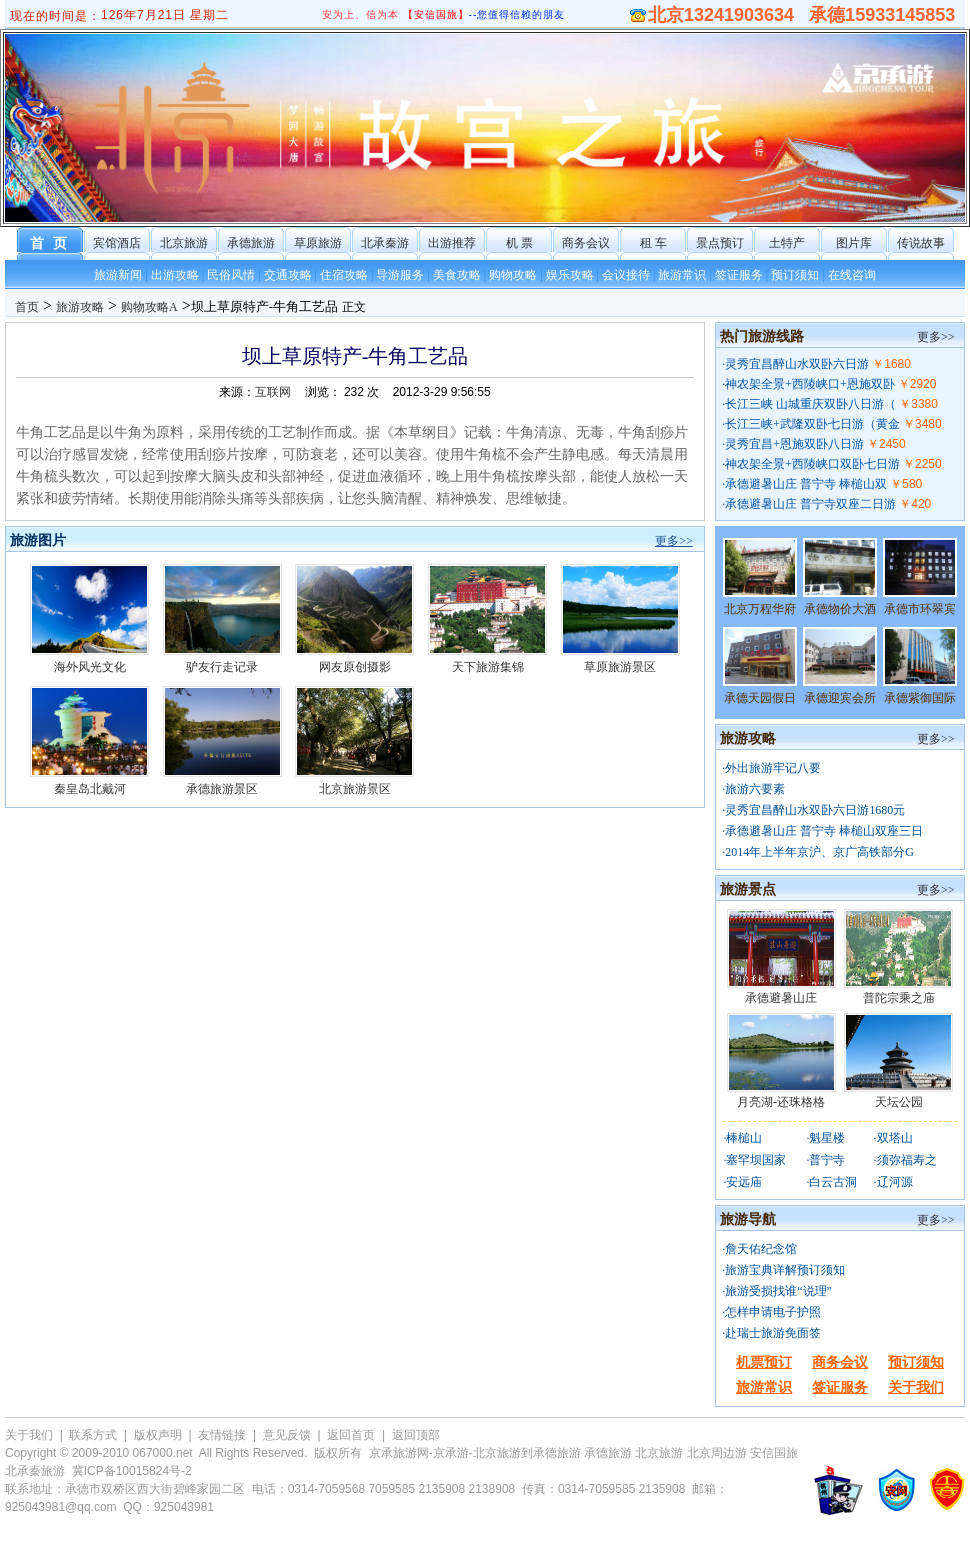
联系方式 (93, 1435)
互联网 (273, 392)
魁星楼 (827, 1138)
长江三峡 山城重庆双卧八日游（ (810, 404)
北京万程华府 (760, 609)
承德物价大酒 (840, 609)
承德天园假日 (760, 698)
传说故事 (921, 243)
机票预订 (764, 1362)
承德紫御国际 (920, 698)
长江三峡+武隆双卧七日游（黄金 (812, 424)
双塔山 (895, 1138)
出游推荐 (452, 243)
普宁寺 (827, 1160)
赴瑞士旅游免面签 (773, 1333)
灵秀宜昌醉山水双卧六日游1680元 (815, 810)
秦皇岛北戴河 (90, 789)
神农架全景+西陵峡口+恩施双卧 (810, 384)
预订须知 (795, 275)
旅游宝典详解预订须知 (785, 1270)
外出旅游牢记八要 (773, 768)
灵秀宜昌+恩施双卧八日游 (794, 444)
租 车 (653, 243)
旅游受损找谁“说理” (778, 1291)
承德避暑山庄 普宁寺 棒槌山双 (806, 484)
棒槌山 (744, 1138)
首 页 (50, 243)
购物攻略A (149, 307)
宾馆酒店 (117, 243)
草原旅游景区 (620, 667)
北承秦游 (385, 243)
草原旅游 (318, 243)
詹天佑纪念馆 (761, 1249)
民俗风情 (231, 275)
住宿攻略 (344, 275)
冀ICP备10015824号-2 (132, 1471)
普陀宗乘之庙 (899, 998)
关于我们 (916, 1387)
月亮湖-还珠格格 (781, 1102)
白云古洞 (833, 1182)
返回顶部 (416, 1435)
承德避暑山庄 (781, 998)
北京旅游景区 (355, 789)
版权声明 (158, 1435)
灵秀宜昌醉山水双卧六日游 (797, 364)
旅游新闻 (118, 275)
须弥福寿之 (907, 1160)
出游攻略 (175, 275)
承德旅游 (251, 243)
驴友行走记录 (222, 667)
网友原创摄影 (355, 667)
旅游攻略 (80, 307)
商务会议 (586, 243)
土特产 (787, 243)
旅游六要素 (755, 789)
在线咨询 (852, 275)
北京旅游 (184, 243)
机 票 (519, 243)
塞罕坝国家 (756, 1160)
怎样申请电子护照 (773, 1312)
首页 (27, 307)
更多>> (674, 541)
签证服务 (739, 275)
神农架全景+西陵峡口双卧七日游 (812, 464)
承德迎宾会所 (840, 698)
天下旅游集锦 (488, 667)
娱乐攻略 (570, 275)
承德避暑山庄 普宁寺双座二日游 (810, 504)
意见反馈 (287, 1435)
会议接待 (626, 275)
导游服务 (400, 275)
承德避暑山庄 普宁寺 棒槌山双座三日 (824, 831)
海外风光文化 (90, 667)
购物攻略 (513, 275)
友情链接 (222, 1435)
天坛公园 (899, 1102)
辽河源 (895, 1182)
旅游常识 (682, 275)
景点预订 (720, 243)
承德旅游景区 (222, 789)
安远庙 (744, 1182)
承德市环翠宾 (920, 609)
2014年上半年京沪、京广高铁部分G (819, 852)
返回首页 (351, 1435)
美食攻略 (457, 275)
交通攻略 (288, 275)
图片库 (854, 243)
